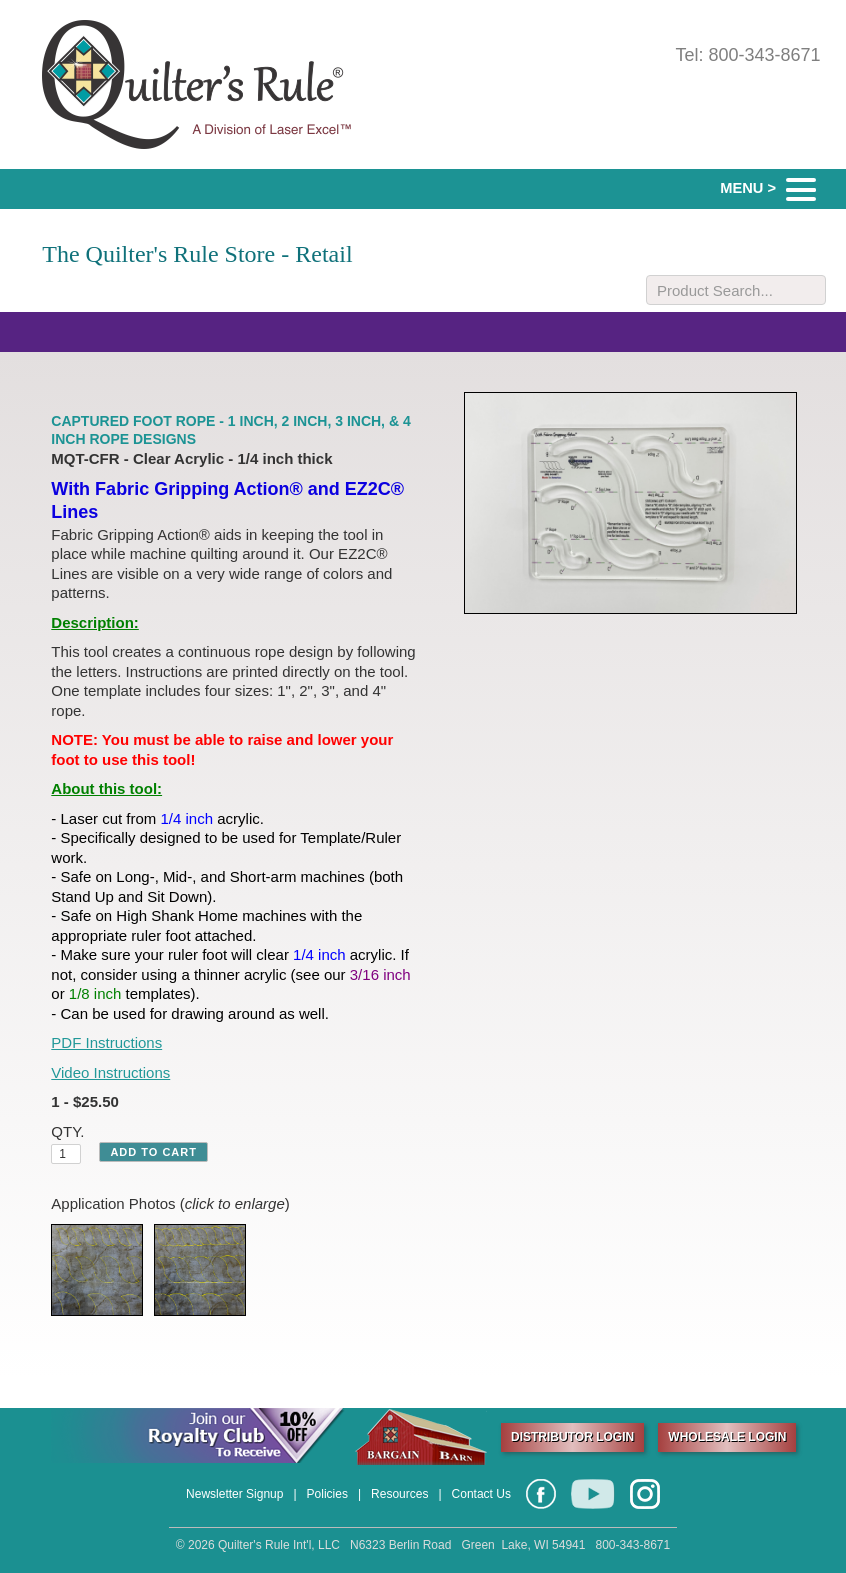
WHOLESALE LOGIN (727, 1437)
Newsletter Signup (234, 1494)
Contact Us (481, 1494)
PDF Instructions (106, 1042)
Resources (399, 1494)
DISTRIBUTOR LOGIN (572, 1437)
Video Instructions (110, 1072)
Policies (327, 1494)
